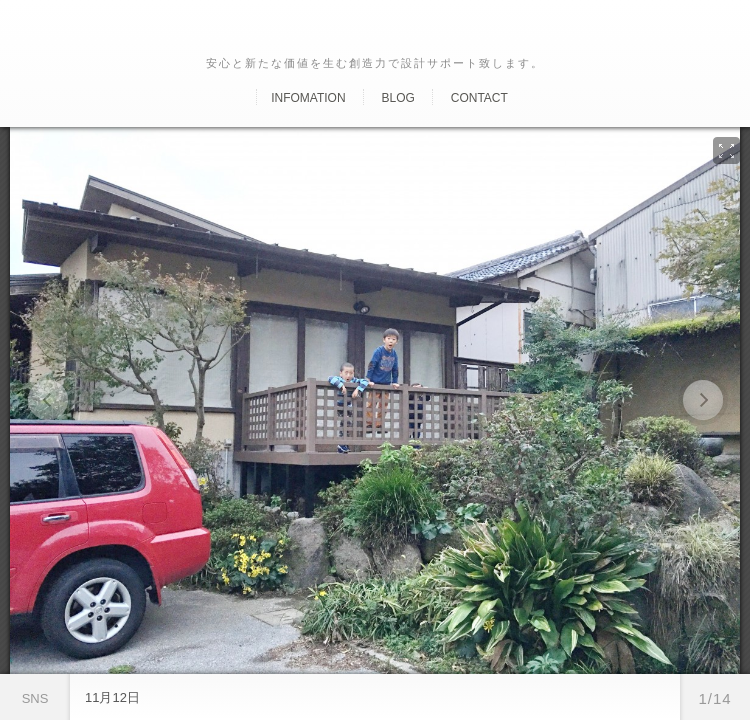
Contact (479, 98)
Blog (397, 98)
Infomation (308, 98)
